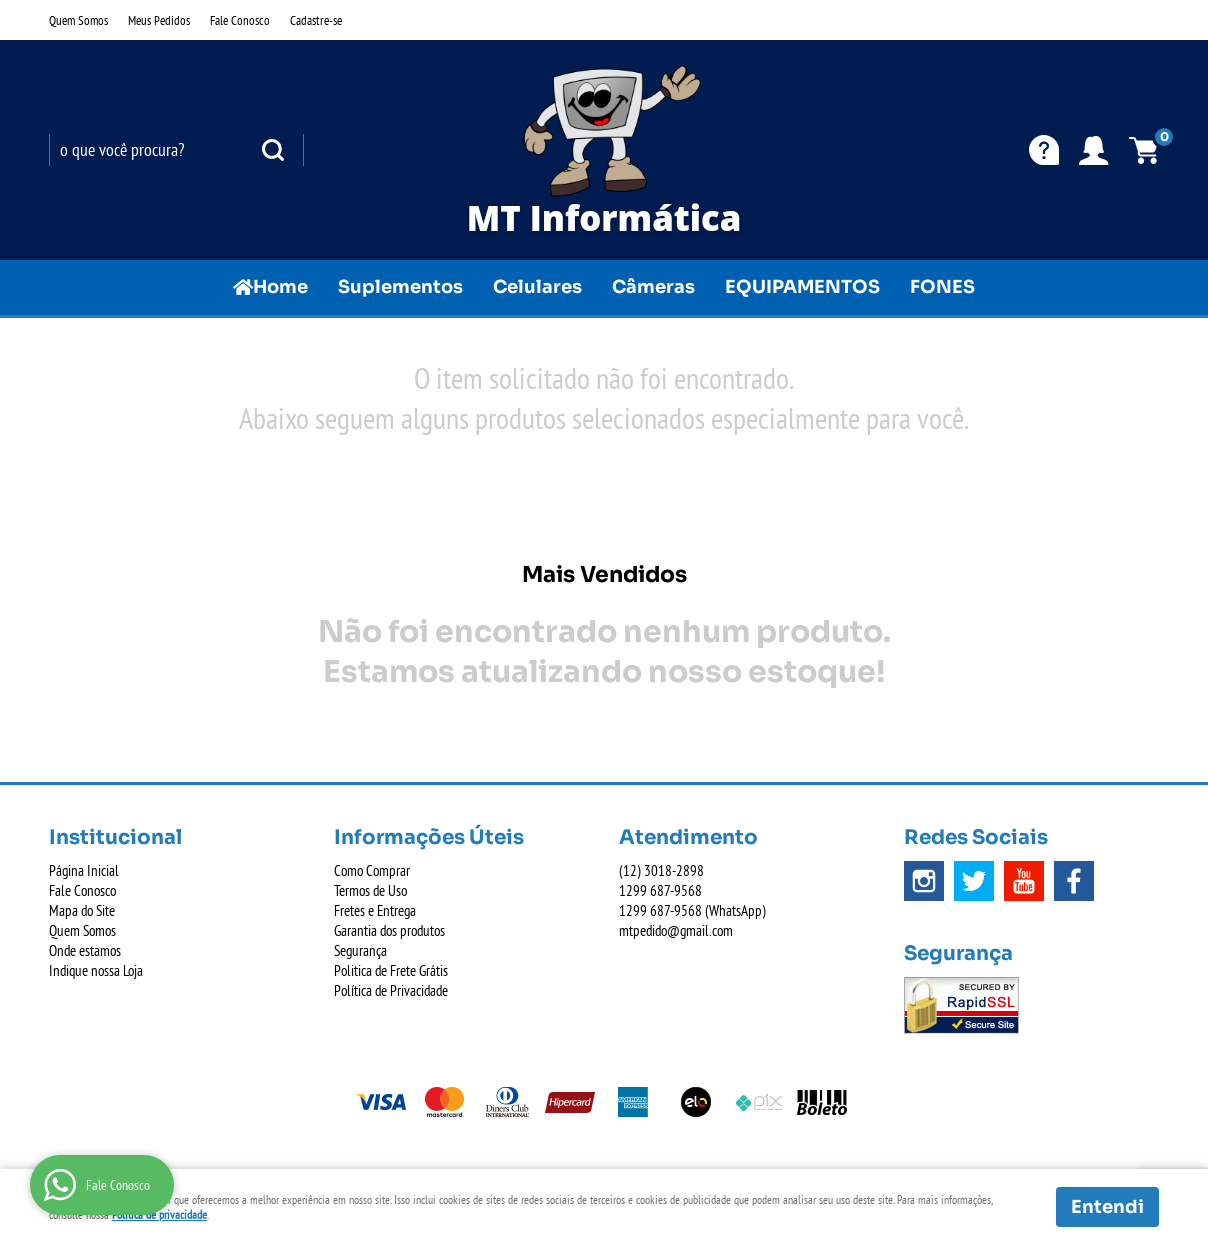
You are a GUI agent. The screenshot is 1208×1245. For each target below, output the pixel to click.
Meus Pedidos (159, 20)
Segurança (360, 950)
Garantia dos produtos (389, 930)
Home (280, 287)
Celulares (537, 287)
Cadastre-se (316, 20)
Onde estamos (85, 950)
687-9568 (660, 890)
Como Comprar (372, 870)
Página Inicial (84, 870)
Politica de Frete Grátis (391, 970)
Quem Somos (78, 20)
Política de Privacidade (391, 990)
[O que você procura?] (273, 150)
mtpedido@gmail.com (676, 930)
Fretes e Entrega (375, 910)
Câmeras (653, 287)
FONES (942, 287)
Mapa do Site (82, 910)
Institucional (115, 837)
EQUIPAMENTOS (802, 287)
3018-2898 (661, 870)
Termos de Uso (370, 890)
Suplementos (400, 287)
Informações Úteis (429, 837)
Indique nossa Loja (96, 970)
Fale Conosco (240, 20)
